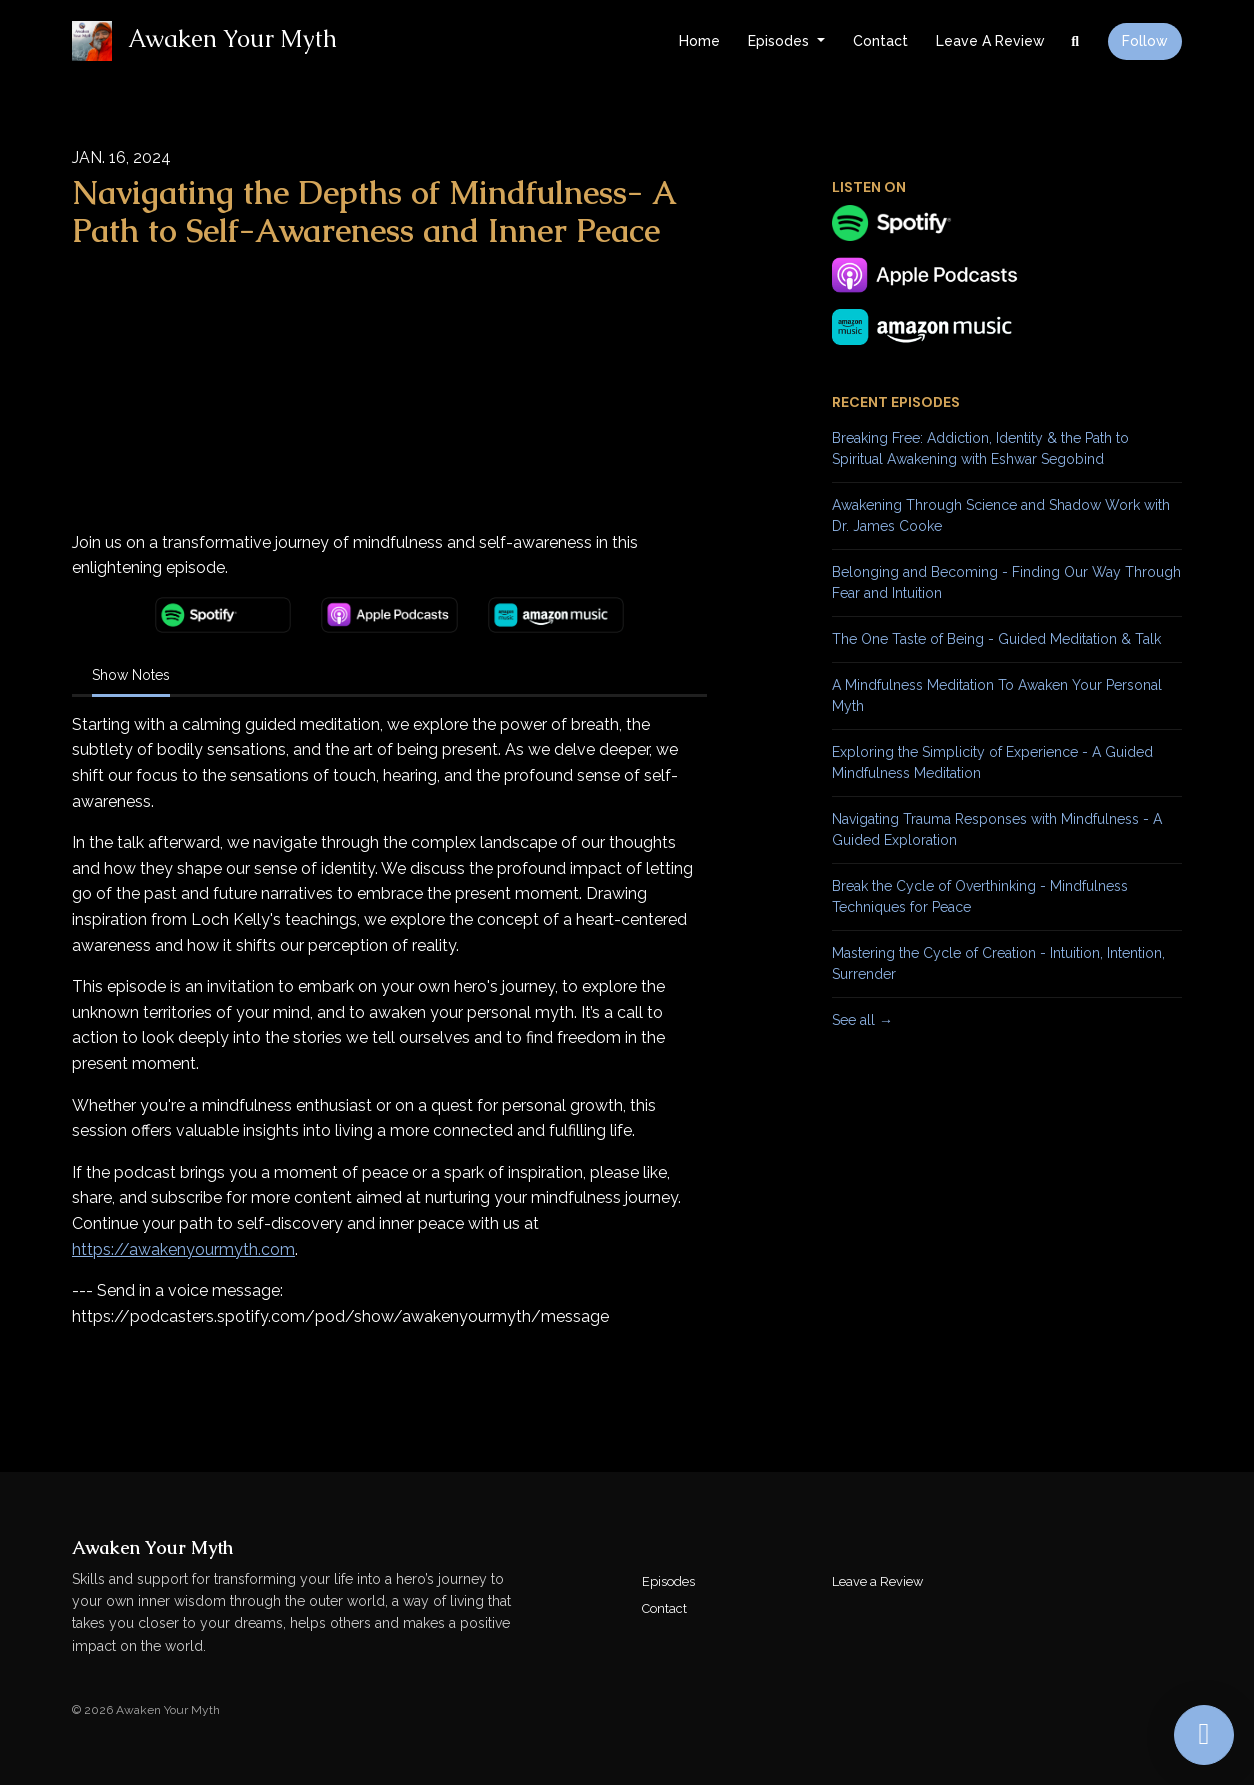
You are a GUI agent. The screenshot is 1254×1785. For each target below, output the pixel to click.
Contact (880, 41)
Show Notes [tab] (131, 675)
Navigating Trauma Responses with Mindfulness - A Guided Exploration (997, 829)
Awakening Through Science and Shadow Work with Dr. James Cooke (1001, 515)
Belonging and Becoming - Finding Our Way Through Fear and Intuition (1006, 582)
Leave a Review (990, 41)
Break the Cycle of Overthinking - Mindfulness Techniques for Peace (980, 896)
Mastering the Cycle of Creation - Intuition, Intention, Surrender (998, 963)
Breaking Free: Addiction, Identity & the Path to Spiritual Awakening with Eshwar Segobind (980, 448)
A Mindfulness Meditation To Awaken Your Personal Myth (997, 695)
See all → (862, 1020)
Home (699, 41)
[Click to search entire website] (1076, 41)
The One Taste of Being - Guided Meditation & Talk (996, 639)
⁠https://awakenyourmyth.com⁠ (183, 1249)
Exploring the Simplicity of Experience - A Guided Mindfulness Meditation (992, 762)
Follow (1145, 41)
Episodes (780, 41)
